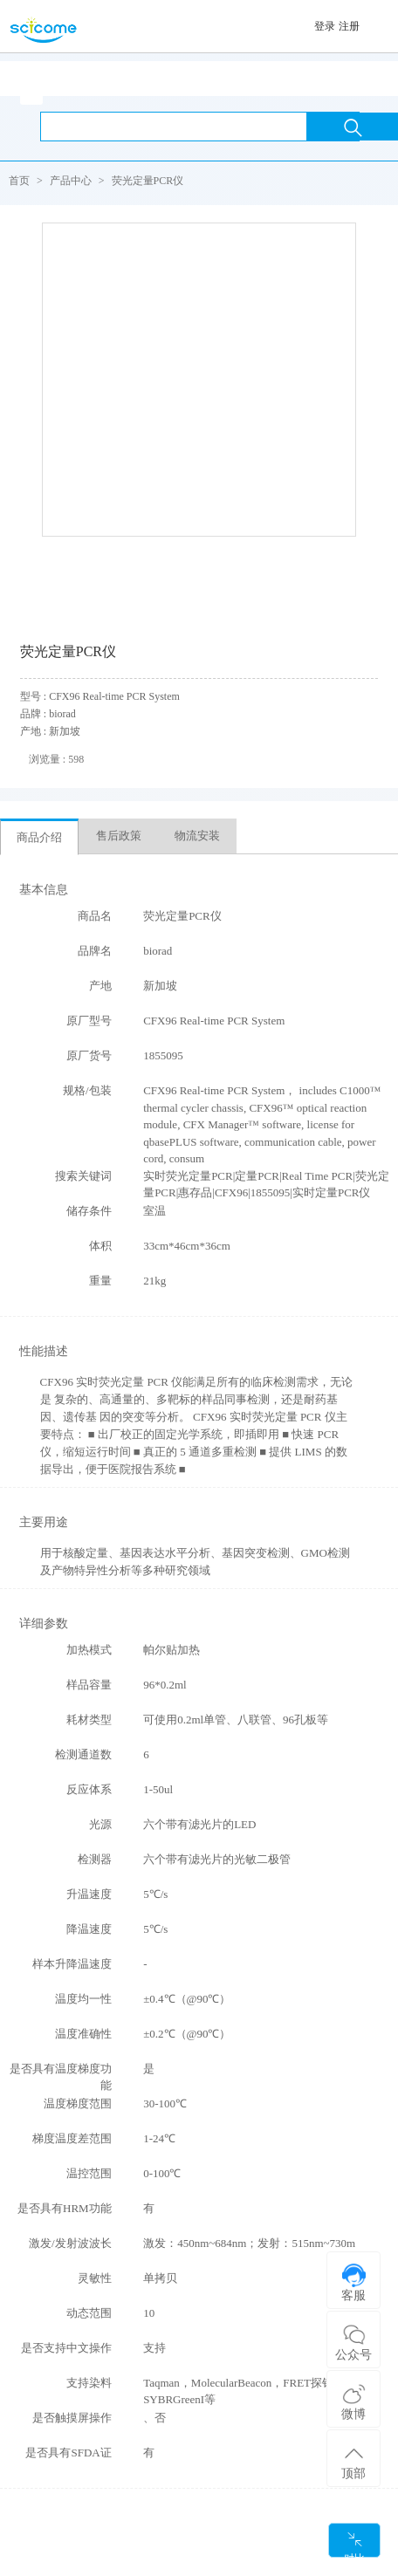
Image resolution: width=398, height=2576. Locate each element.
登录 (324, 26)
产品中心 (71, 181)
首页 (19, 181)
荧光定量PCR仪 (148, 181)
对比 (354, 2544)
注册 (349, 26)
